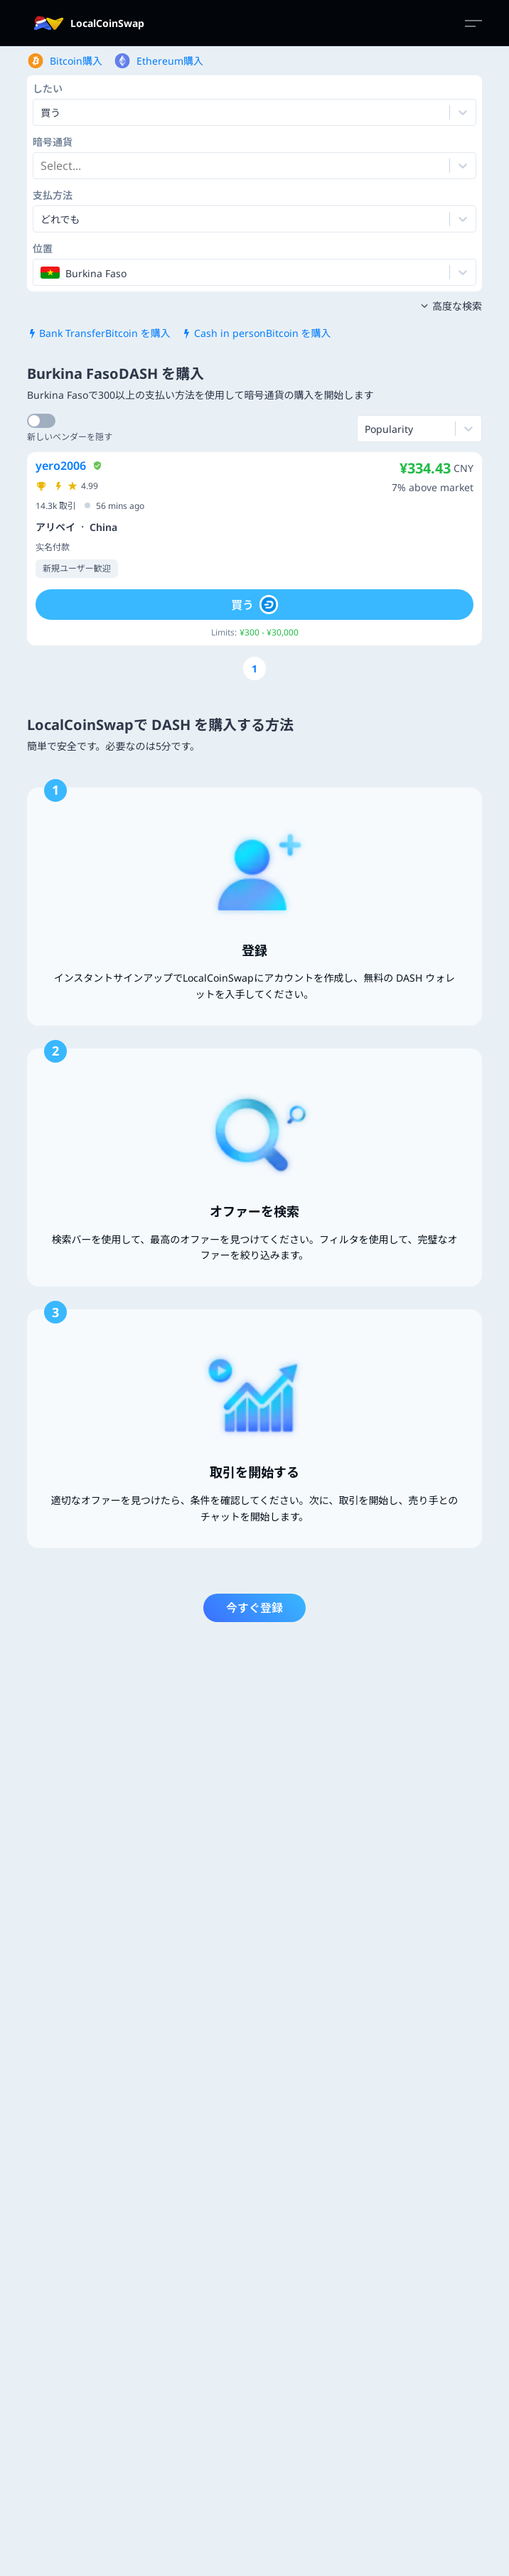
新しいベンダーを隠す (69, 437)
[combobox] (42, 165)
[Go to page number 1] (254, 668)
